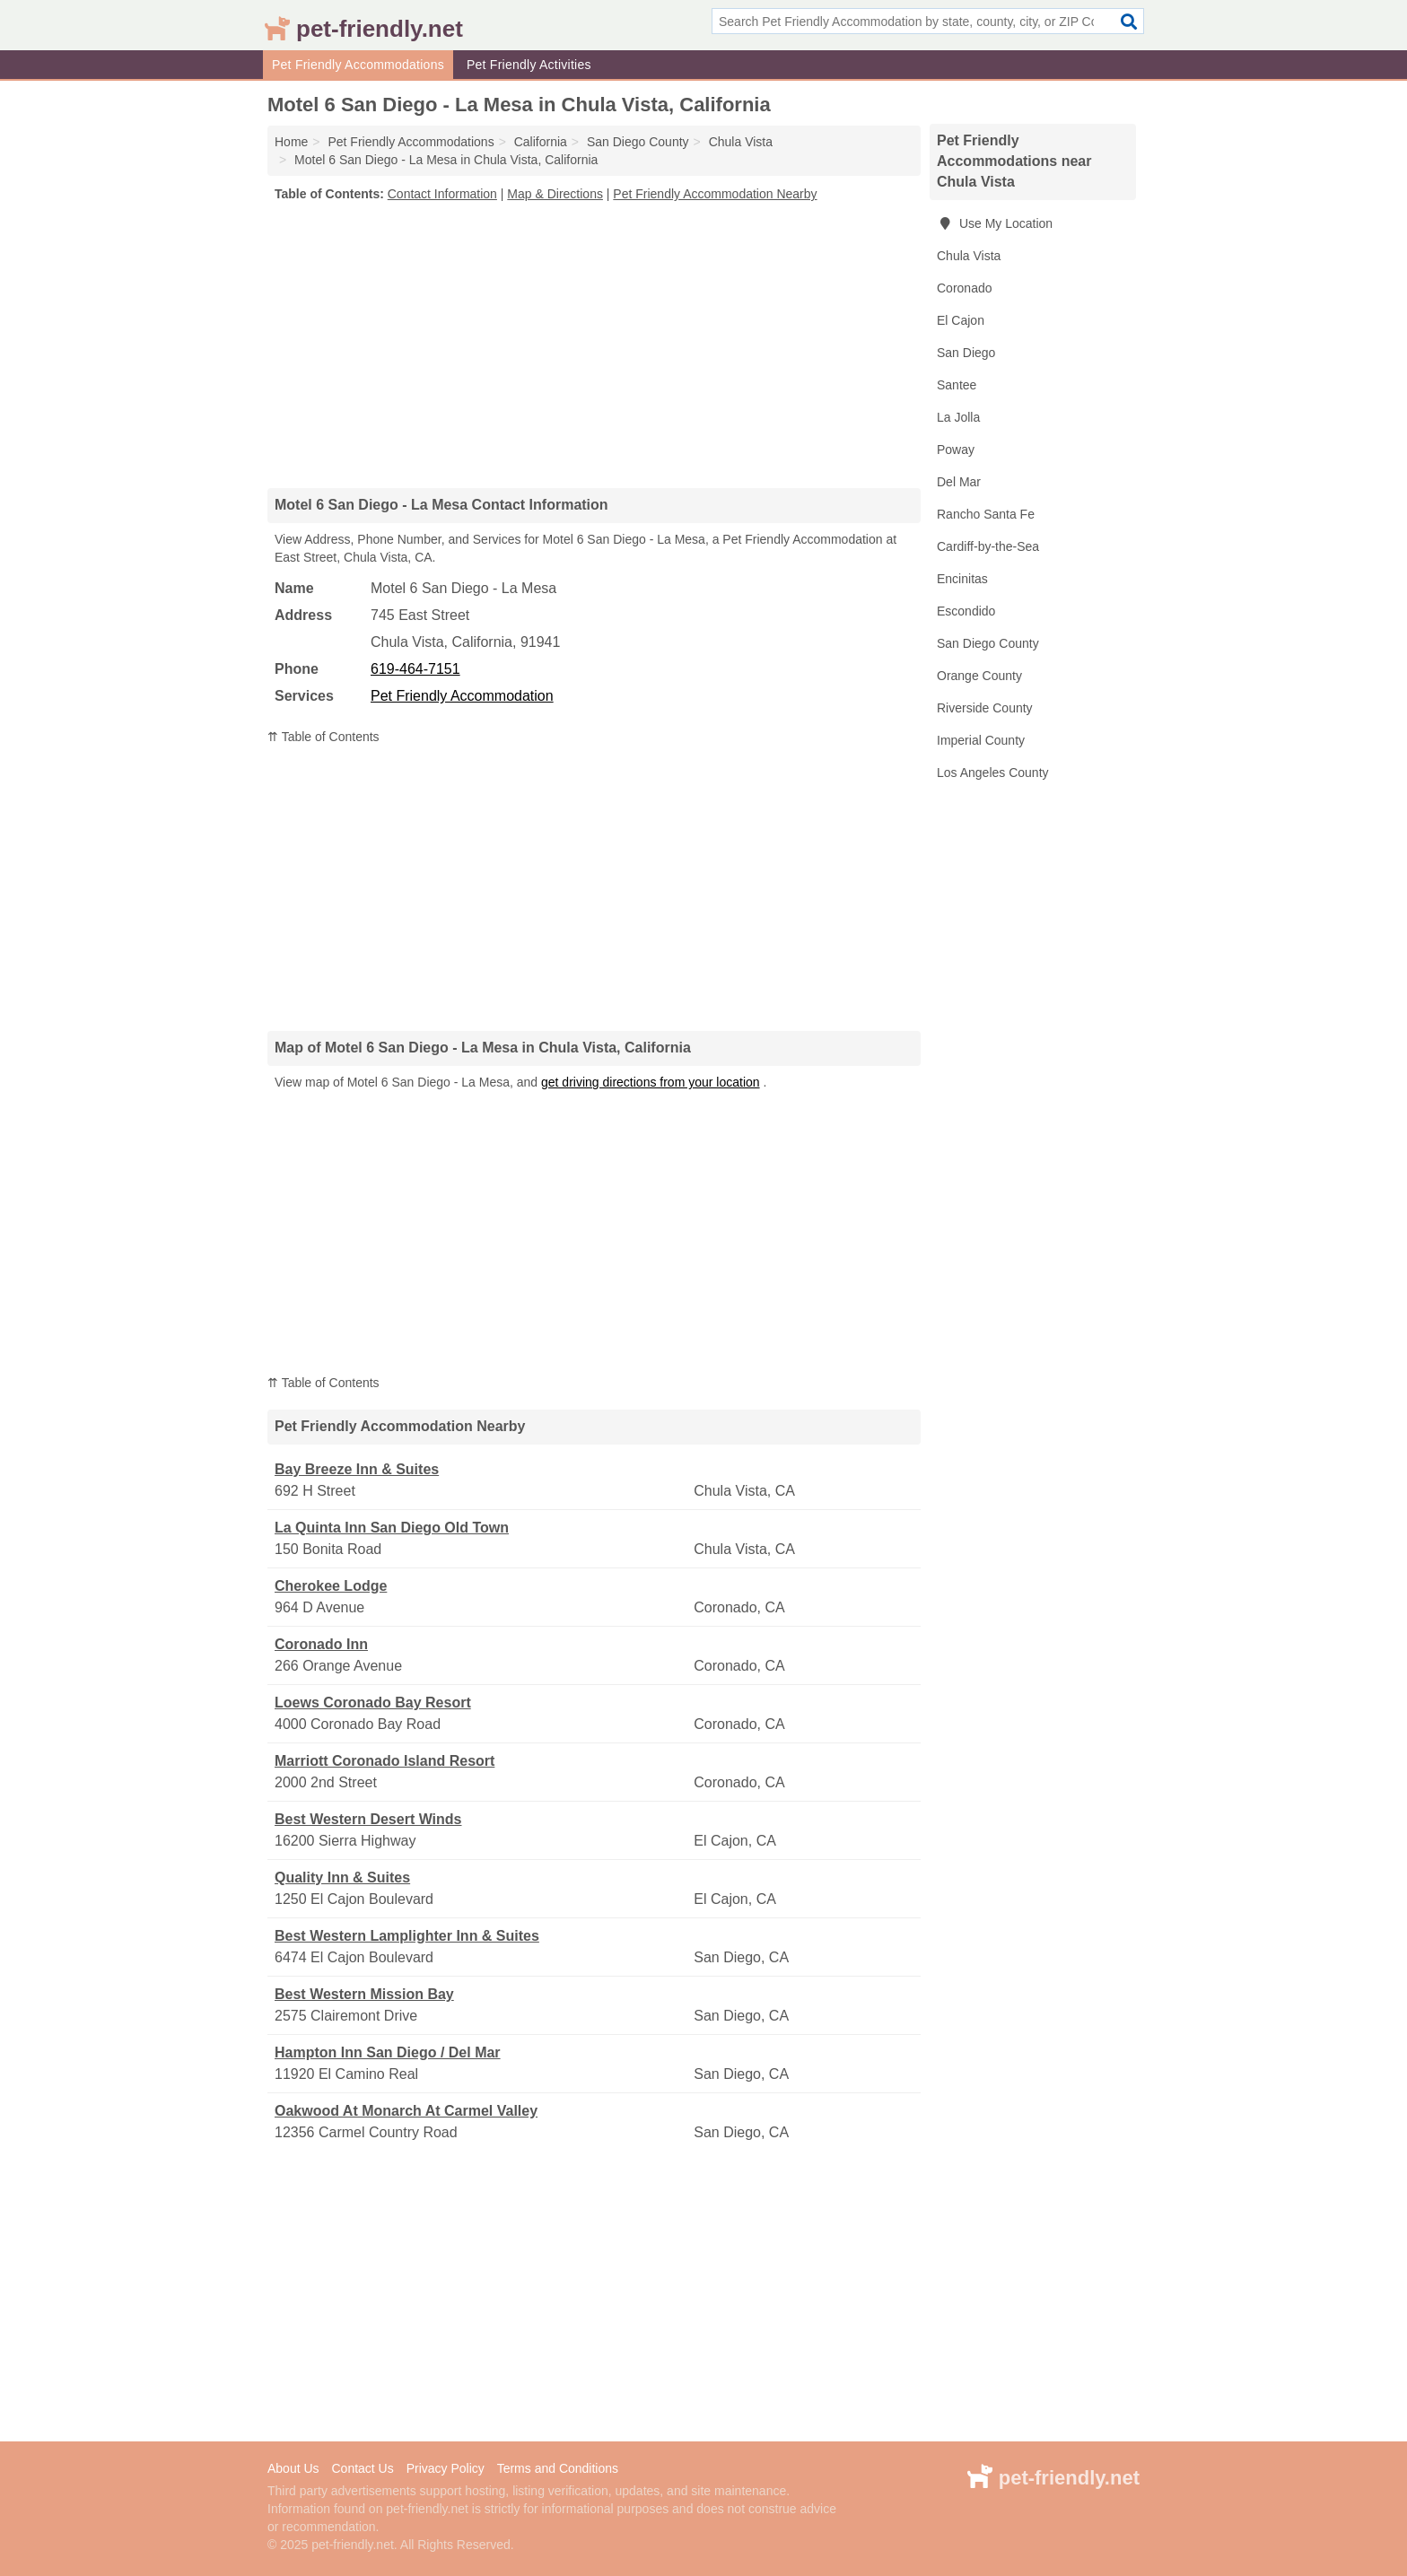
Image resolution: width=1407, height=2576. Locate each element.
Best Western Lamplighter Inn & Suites (407, 1935)
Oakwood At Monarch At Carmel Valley (406, 2110)
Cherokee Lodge (331, 1586)
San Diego (966, 352)
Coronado (964, 288)
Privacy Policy (445, 2468)
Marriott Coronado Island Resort (384, 1760)
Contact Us (362, 2468)
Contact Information (442, 194)
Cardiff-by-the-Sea (988, 546)
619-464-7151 (415, 669)
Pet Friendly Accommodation (462, 695)
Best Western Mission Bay (364, 1994)
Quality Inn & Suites (342, 1877)
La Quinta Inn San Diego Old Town (392, 1527)
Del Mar (959, 482)
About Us (293, 2468)
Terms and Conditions (557, 2468)
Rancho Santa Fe (986, 514)
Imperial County (981, 740)
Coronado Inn (321, 1644)
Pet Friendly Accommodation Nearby (715, 194)
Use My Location (995, 223)
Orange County (979, 675)
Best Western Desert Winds (368, 1819)
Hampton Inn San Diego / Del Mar (388, 2052)
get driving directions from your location (650, 1082)
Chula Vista (969, 256)
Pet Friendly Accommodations (358, 64)
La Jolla (958, 417)
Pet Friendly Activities (529, 64)
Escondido (966, 611)
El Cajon (960, 320)
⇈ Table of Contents (323, 736)
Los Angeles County (993, 772)
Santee (956, 385)
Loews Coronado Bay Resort (373, 1702)
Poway (955, 449)
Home (291, 142)
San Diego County (988, 643)
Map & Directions (555, 194)
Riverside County (985, 708)
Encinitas (962, 579)
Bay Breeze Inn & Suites (357, 1469)
